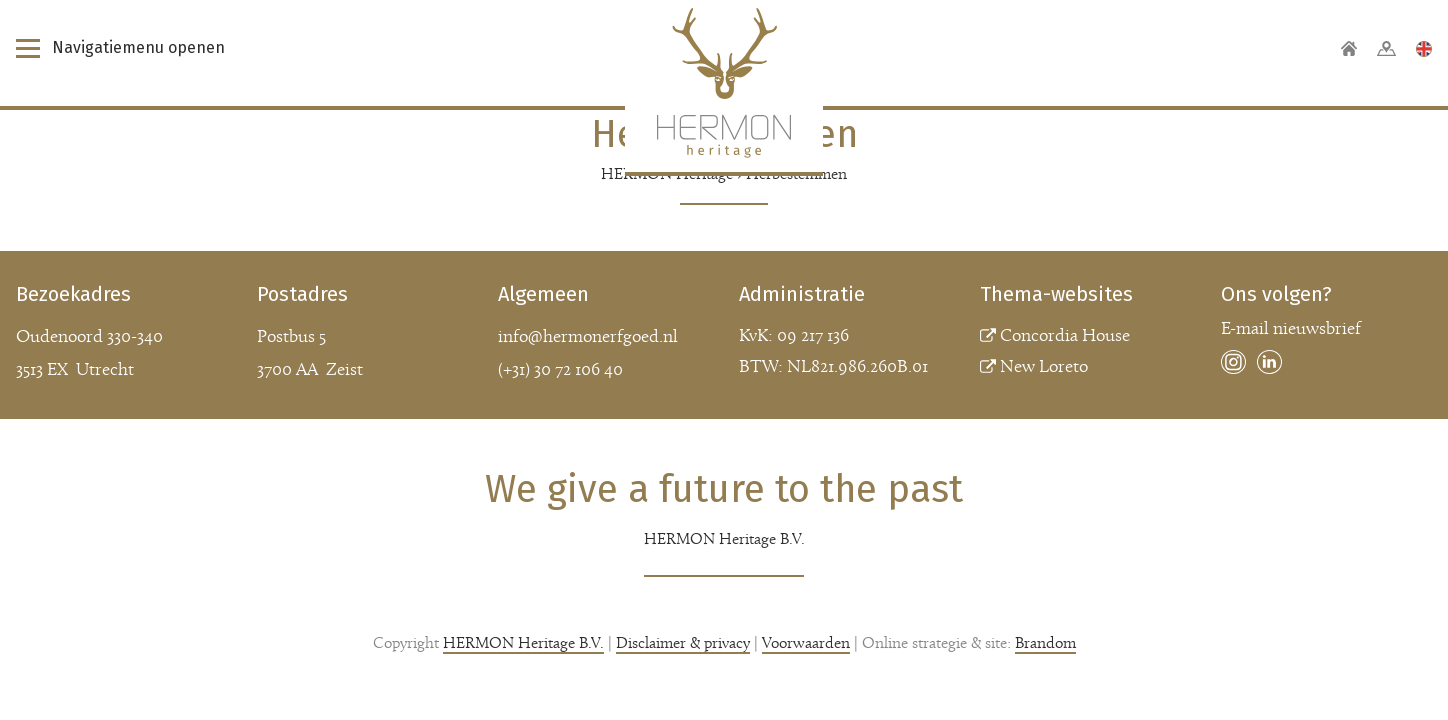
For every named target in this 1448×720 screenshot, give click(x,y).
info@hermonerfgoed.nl (588, 337)
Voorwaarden (806, 644)
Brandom (1045, 644)
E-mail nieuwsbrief (1291, 329)
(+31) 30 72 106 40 (560, 370)
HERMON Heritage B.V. (523, 644)
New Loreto (1044, 367)
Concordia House (1065, 336)
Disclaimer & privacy (683, 644)
